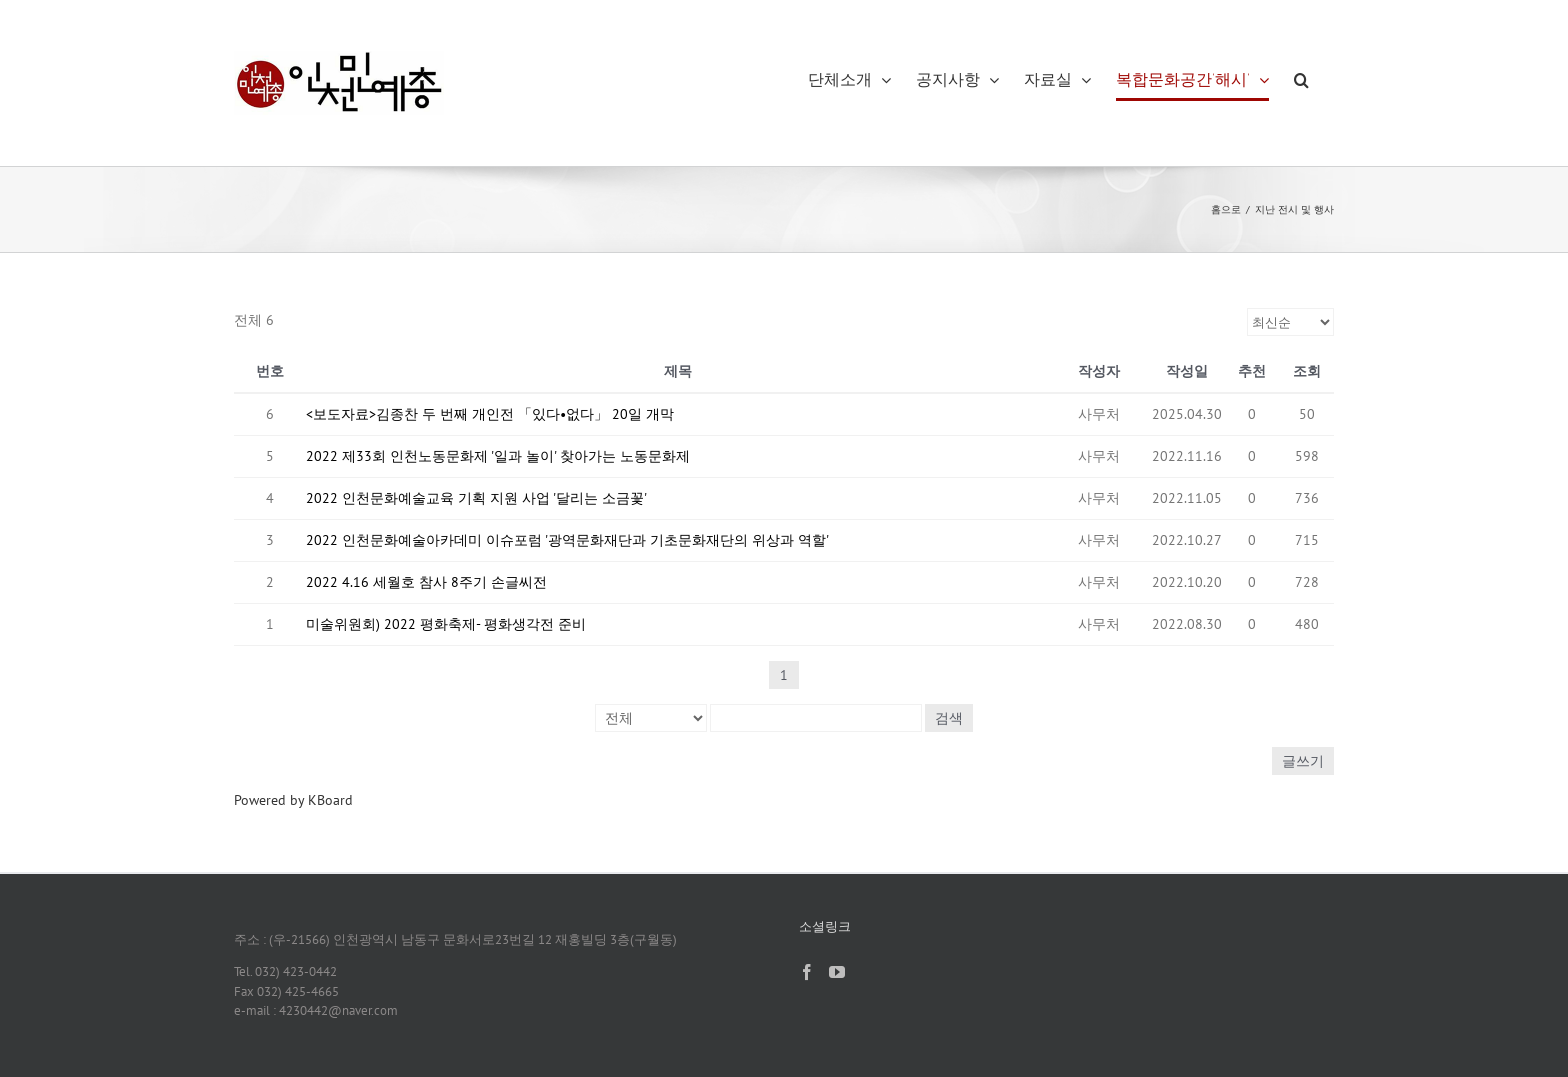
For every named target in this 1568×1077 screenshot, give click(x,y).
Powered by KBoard (293, 800)
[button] (1301, 80)
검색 (949, 718)
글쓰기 (1303, 761)
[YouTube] (837, 972)
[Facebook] (807, 972)
